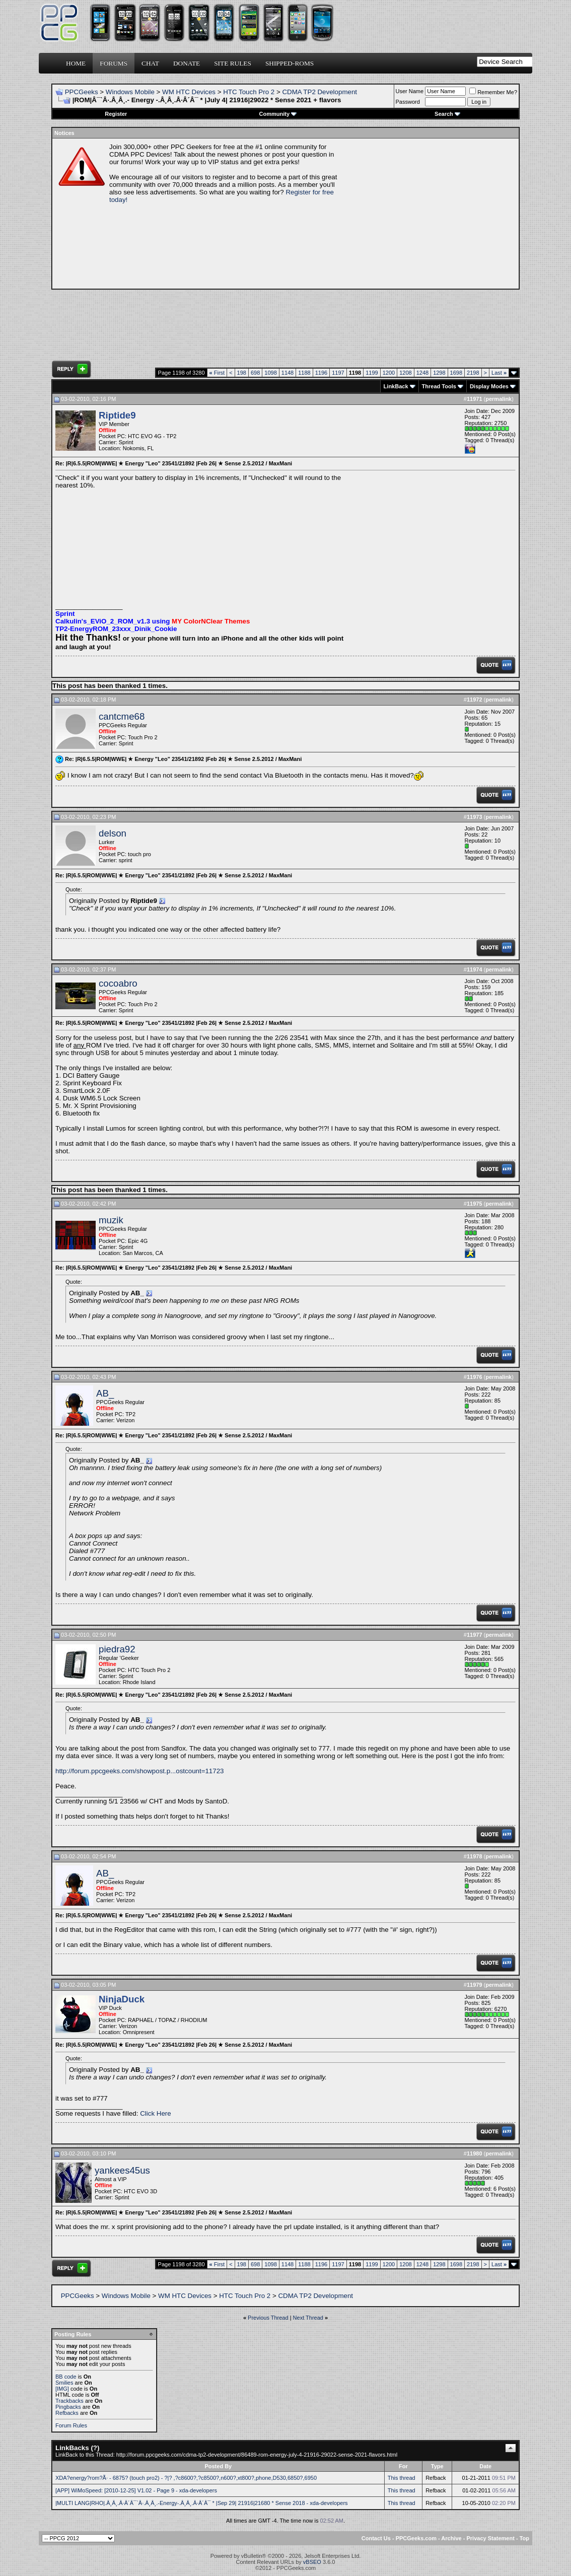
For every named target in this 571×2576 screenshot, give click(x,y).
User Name (410, 91)
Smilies (64, 2383)
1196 (321, 373)
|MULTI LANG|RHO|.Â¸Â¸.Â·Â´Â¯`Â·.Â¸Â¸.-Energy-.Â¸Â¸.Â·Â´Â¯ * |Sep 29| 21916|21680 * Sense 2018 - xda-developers (201, 2503)
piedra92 (117, 1649)
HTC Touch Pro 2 (248, 92)
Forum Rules (71, 2425)
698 (255, 373)
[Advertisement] (429, 213)
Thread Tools (439, 386)
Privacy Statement (490, 2538)
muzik (111, 1220)
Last (499, 373)
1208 (405, 373)
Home (76, 63)
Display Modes (489, 386)
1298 (439, 373)
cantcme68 (122, 716)
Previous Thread (268, 2318)
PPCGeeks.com (416, 2538)
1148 (287, 373)
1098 (270, 373)
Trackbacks (69, 2401)
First (217, 373)
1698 (456, 373)
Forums (113, 63)
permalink (498, 399)
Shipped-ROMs (289, 63)
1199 (372, 373)
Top (524, 2538)
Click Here (155, 2113)
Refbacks (67, 2413)
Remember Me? (493, 92)
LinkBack (396, 386)
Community (278, 114)
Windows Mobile (130, 92)
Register (116, 114)
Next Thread (308, 2318)
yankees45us (122, 2170)
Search (447, 114)
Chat (150, 63)
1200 (389, 373)
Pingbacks (68, 2407)
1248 (422, 373)
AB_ (105, 1393)
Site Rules (232, 63)
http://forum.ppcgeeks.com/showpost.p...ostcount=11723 (139, 1771)
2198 (473, 373)
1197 (338, 373)
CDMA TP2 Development (319, 92)
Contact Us (376, 2538)
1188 (304, 373)
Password (408, 102)
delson (112, 833)
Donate (186, 63)
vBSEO (312, 2562)
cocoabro (118, 983)
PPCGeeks (81, 92)
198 (241, 373)
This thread (401, 2478)
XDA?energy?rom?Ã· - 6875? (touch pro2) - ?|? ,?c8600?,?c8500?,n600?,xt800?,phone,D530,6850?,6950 (186, 2478)
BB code (66, 2377)
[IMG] (62, 2389)
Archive (451, 2538)
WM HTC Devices (189, 92)
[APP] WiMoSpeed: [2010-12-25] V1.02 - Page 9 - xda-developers (136, 2490)
